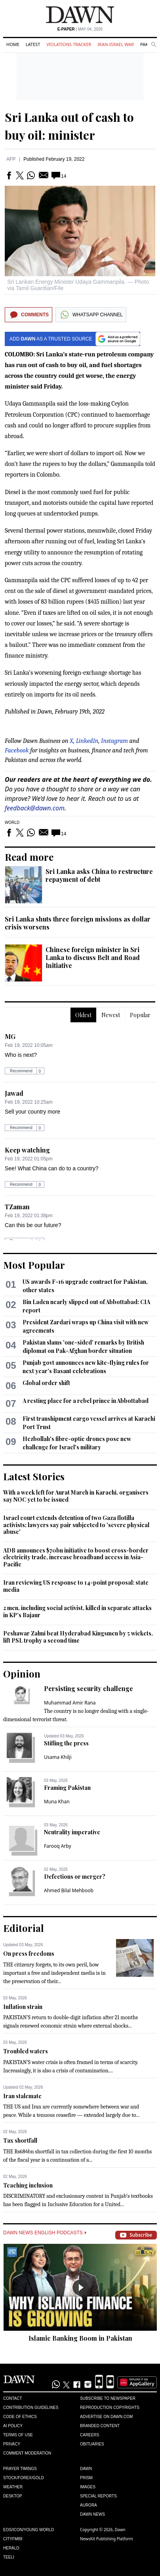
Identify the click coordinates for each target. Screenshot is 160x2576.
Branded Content (100, 2426)
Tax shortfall (20, 2140)
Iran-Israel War (115, 44)
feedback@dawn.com (35, 808)
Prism (86, 2478)
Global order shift (46, 1383)
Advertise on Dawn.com (106, 2416)
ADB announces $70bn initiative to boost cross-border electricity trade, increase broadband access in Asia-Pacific (76, 1557)
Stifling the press (66, 1743)
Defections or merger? (74, 1876)
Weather (13, 2487)
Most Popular (34, 1264)
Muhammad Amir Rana (70, 1702)
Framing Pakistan (67, 1787)
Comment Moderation (27, 2453)
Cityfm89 (12, 2539)
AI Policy (13, 2426)
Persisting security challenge (88, 1688)
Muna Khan (57, 1801)
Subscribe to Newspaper (107, 2398)
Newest (110, 1015)
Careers (89, 2435)
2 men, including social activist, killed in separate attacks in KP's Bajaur (77, 1611)
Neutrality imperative (72, 1832)
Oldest (83, 1015)
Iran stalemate (22, 2096)
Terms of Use (18, 2435)
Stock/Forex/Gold (23, 2478)
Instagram (114, 741)
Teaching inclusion (28, 2185)
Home (12, 44)
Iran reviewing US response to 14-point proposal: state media (76, 1586)
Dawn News (92, 2514)
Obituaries (92, 2444)
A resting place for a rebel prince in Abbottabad (86, 1400)
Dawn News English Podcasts (44, 2232)
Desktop (12, 2496)
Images (87, 2487)
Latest (33, 44)
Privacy (11, 2444)
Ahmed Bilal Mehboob (68, 1890)
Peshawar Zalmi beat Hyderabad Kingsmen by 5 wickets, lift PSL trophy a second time (78, 1636)
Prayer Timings (20, 2468)
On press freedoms (28, 1953)
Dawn (86, 2468)
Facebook (17, 750)
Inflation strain (22, 2006)
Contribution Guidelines (30, 2407)
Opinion (21, 1673)
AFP (10, 159)
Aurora (88, 2505)
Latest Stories (34, 1476)
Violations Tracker (68, 44)
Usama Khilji (58, 1757)
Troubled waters (25, 2051)
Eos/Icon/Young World (28, 2530)
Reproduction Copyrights (109, 2407)
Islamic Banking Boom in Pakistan (80, 2338)
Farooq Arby (57, 1846)
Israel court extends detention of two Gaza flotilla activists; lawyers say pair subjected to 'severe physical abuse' (76, 1524)
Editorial (23, 1928)
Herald (11, 2548)
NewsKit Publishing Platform (106, 2538)
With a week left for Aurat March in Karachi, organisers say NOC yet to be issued (76, 1496)
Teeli (8, 2557)
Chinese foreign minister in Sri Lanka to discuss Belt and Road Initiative (93, 957)
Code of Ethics (20, 2416)
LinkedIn (87, 741)
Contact (12, 2398)
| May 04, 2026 (80, 29)
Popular (140, 1015)
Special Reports (98, 2496)
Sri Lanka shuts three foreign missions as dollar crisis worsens (77, 923)
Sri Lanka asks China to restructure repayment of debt (99, 875)
